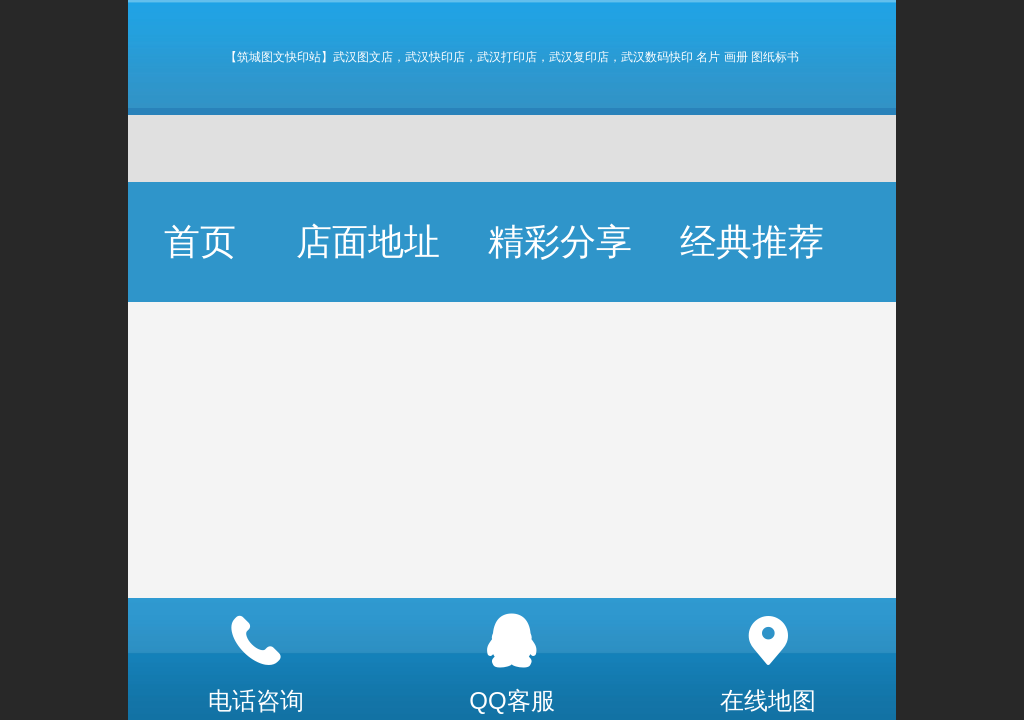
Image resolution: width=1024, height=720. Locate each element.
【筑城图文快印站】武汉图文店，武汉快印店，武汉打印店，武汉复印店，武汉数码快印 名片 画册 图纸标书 (512, 57)
